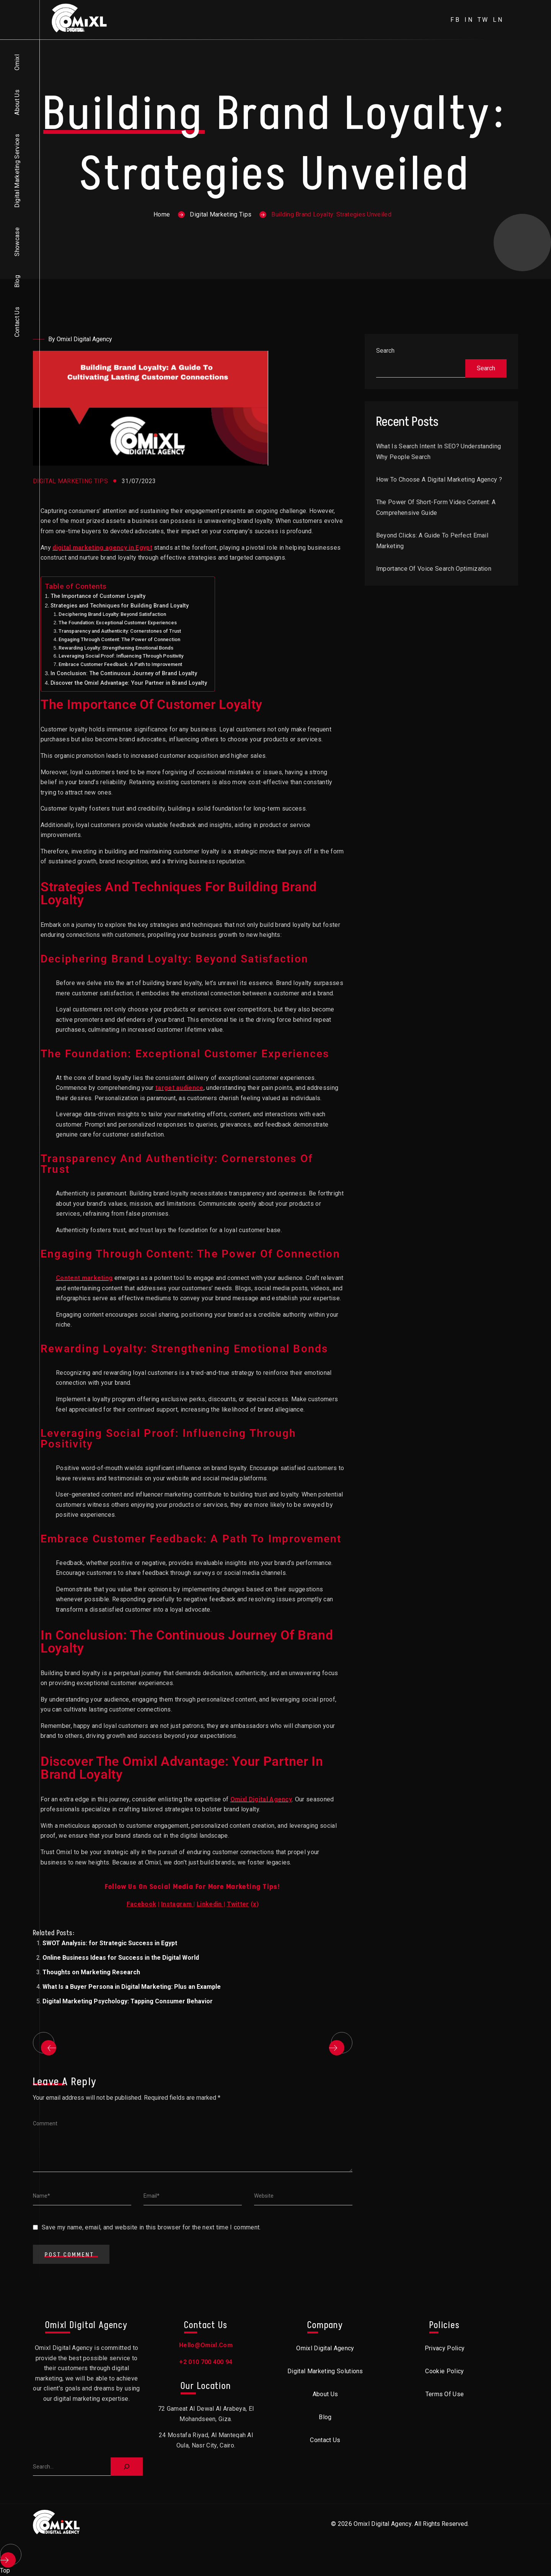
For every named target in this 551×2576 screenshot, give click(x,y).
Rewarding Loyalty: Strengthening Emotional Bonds (116, 648)
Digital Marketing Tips (220, 214)
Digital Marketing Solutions (325, 2371)
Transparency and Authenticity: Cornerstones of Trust (120, 631)
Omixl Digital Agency (261, 1799)
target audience (179, 1087)
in (469, 19)
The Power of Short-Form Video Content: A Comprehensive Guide (436, 507)
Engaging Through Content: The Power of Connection (119, 639)
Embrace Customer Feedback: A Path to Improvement (120, 664)
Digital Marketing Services (17, 171)
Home (161, 214)
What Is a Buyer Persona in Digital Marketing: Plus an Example (131, 1986)
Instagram (176, 1904)
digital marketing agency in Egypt (102, 547)
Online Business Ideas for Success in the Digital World (120, 1957)
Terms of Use (444, 2394)
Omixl (17, 62)
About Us (17, 102)
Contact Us (17, 322)
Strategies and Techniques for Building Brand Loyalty (120, 605)
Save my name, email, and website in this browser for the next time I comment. (151, 2227)
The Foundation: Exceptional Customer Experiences (118, 622)
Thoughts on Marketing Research (91, 1972)
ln (498, 19)
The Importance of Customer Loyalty (98, 596)
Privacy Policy (445, 2348)
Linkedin (209, 1904)
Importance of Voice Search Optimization (433, 568)
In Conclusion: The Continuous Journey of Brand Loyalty (124, 673)
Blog (17, 281)
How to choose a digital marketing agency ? (439, 479)
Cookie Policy (444, 2371)
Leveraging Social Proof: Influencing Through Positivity (121, 656)
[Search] (127, 2466)
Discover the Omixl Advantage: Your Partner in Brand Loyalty (129, 683)
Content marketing (84, 1277)
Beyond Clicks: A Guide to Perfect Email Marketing (432, 541)
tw (483, 19)
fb (455, 19)
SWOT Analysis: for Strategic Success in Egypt (109, 1943)
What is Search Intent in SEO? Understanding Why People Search (438, 452)
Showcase (17, 241)
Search (385, 350)
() (243, 1904)
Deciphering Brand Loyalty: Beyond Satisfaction (112, 614)
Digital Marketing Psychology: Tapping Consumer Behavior (127, 2001)
